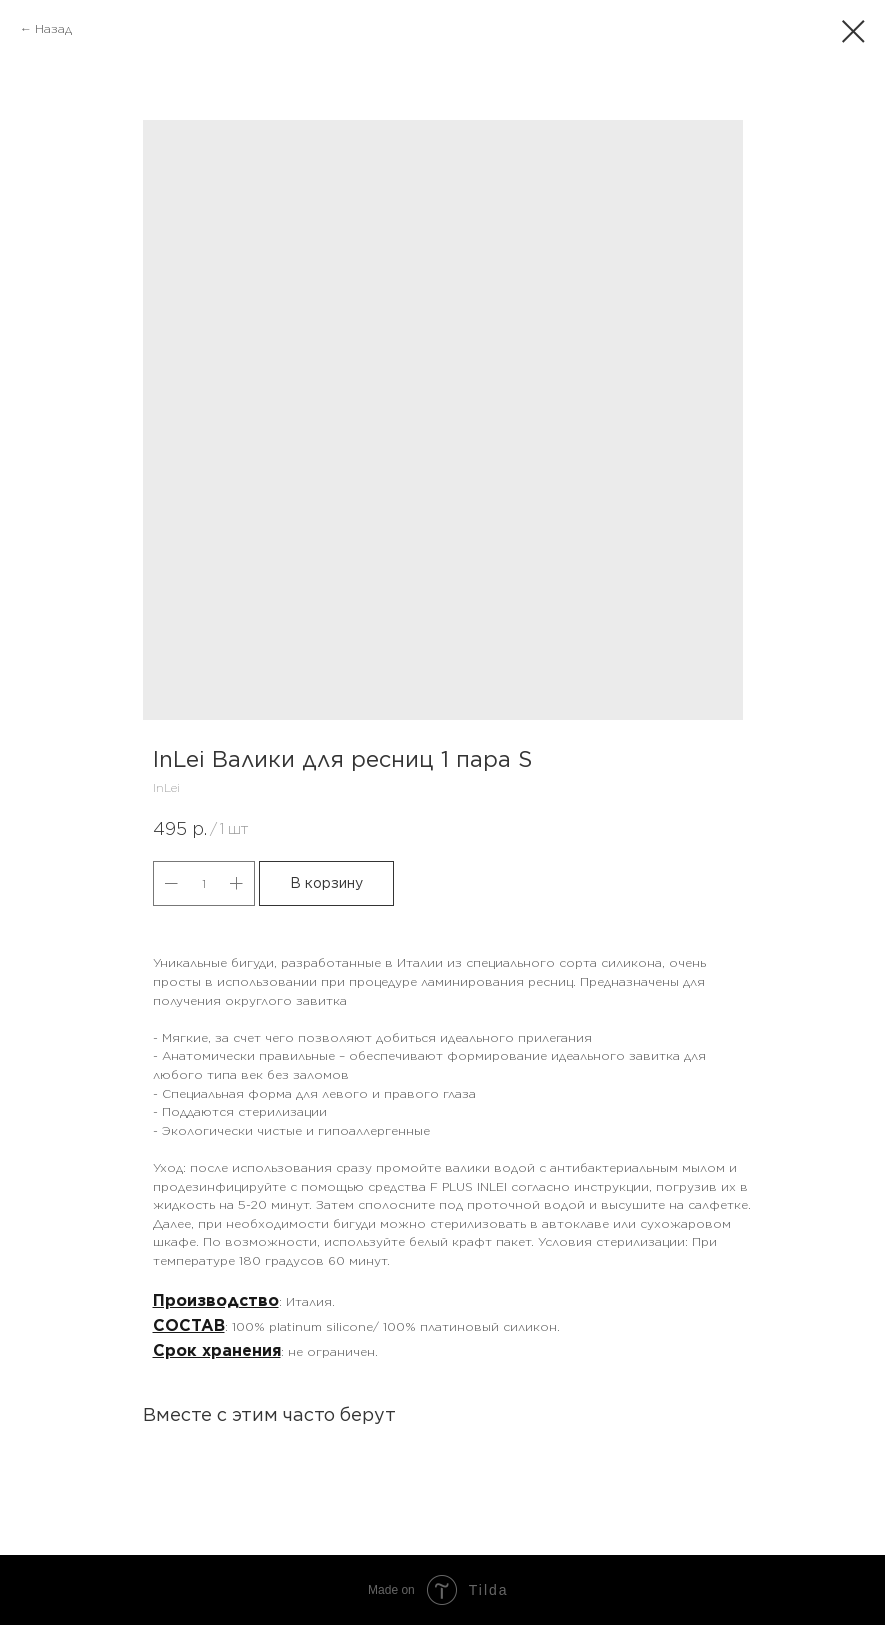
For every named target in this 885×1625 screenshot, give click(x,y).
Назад (53, 28)
